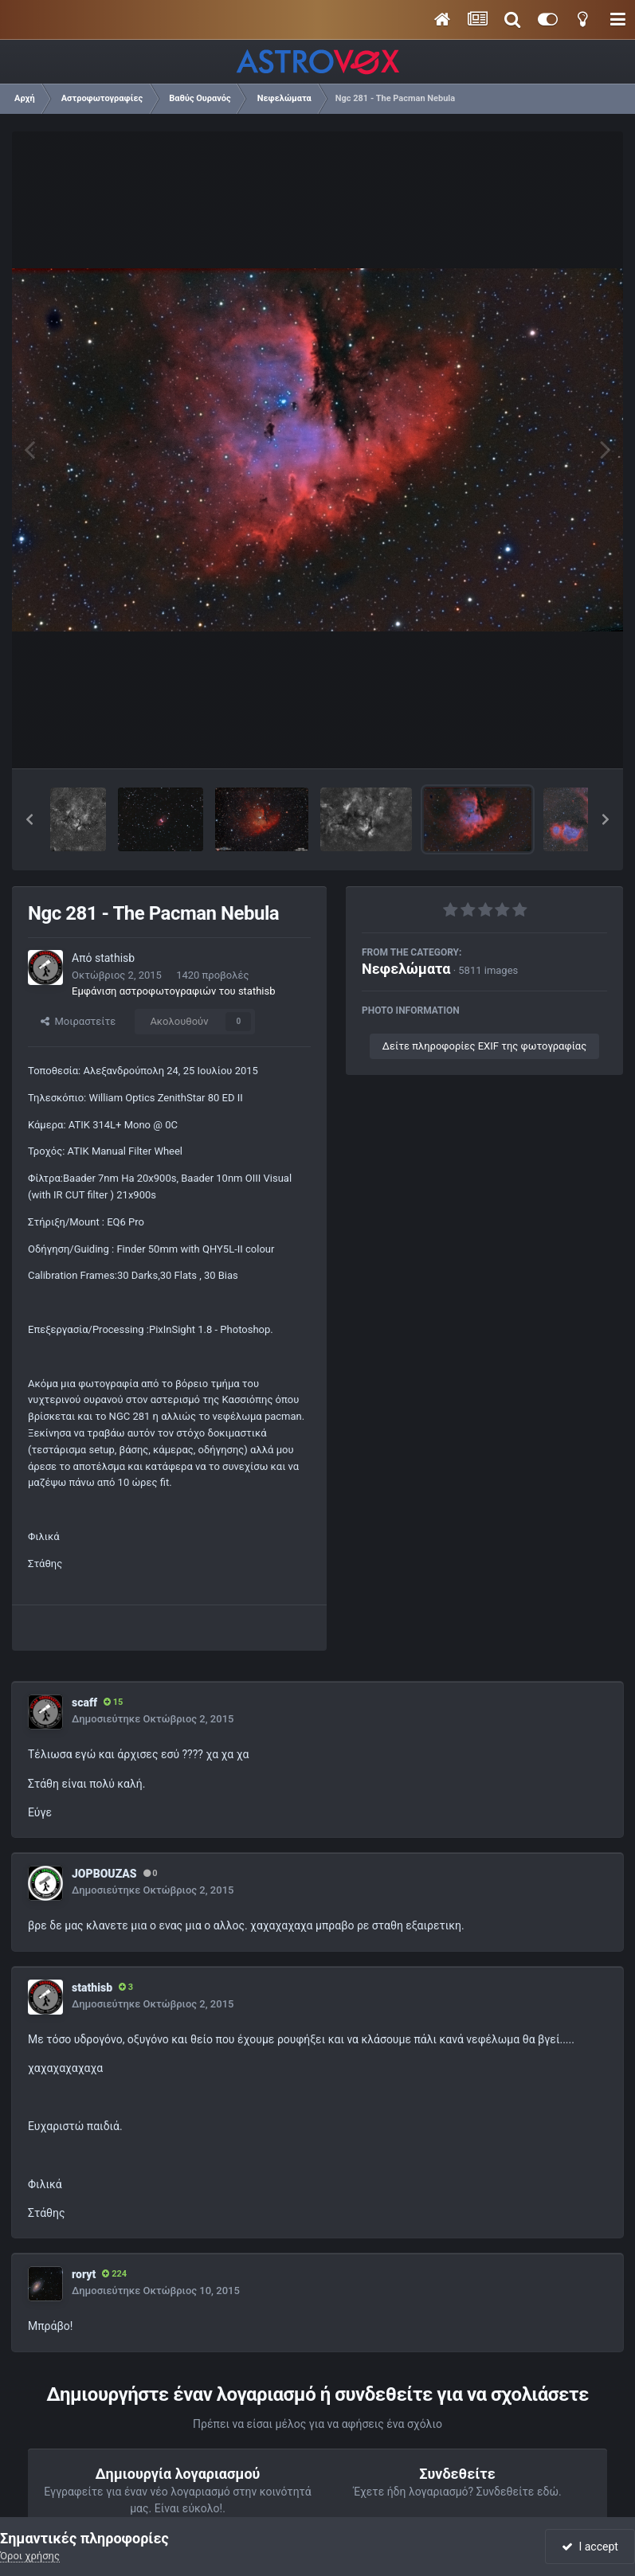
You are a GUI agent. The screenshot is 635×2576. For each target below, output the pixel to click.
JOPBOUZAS (104, 1873)
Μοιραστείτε (78, 1021)
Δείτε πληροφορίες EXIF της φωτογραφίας (484, 1046)
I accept (589, 2546)
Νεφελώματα (406, 968)
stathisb (115, 958)
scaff (84, 1702)
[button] (29, 819)
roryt (84, 2274)
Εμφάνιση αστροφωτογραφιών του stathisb (174, 991)
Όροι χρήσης (30, 2556)
